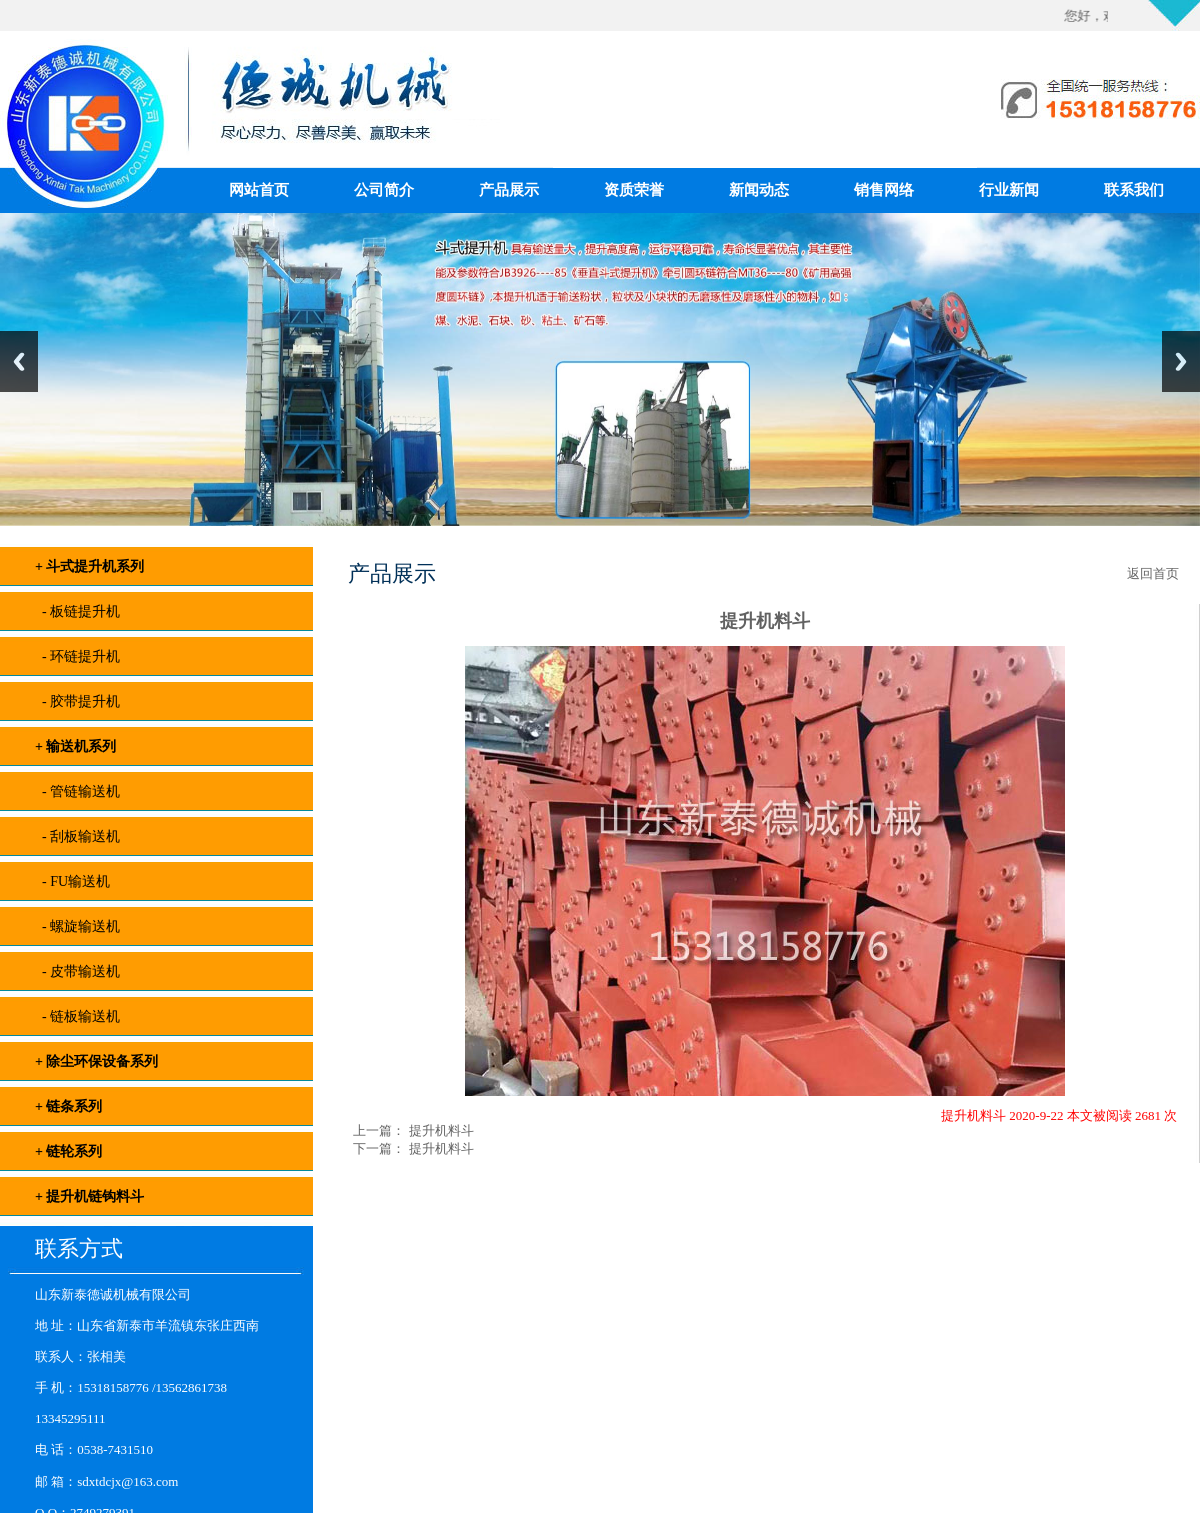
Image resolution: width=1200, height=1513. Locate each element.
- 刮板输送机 (77, 836)
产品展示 (509, 190)
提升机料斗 (439, 1130)
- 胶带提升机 (77, 701)
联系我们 (1134, 190)
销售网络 (884, 190)
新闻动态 (759, 190)
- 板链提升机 (77, 611)
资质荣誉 (634, 190)
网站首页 (259, 190)
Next (1181, 361)
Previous (19, 361)
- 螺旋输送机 (77, 926)
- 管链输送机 (77, 791)
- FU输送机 (72, 881)
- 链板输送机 (77, 1016)
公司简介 (384, 190)
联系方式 (79, 1248)
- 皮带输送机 (77, 971)
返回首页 (1153, 573)
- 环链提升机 (77, 656)
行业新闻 (1009, 190)
